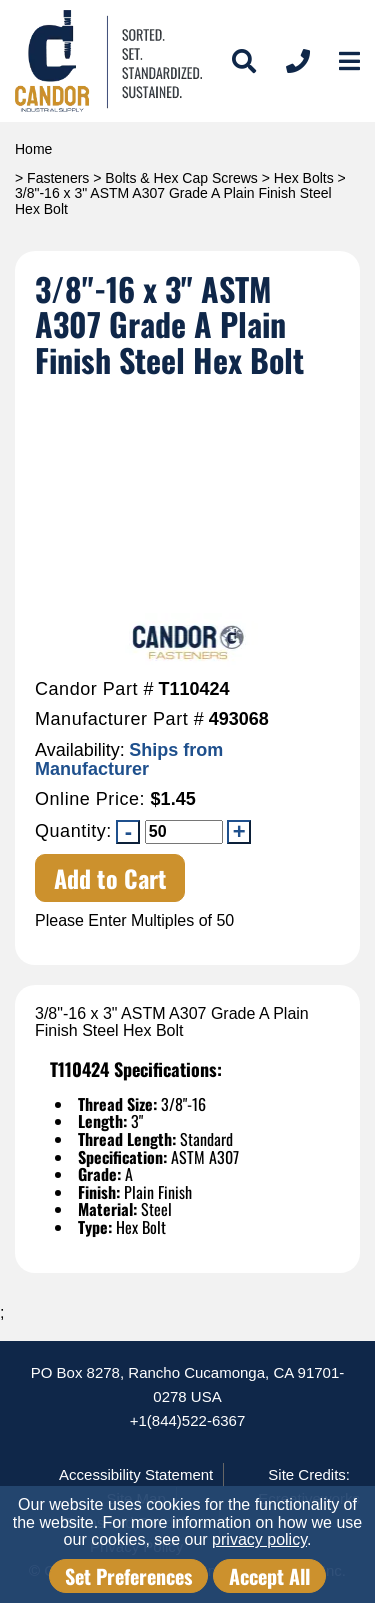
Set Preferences (128, 1576)
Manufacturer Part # (119, 719)
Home (33, 149)
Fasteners (58, 178)
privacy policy (259, 1539)
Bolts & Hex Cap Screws (181, 178)
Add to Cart (110, 878)
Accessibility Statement (136, 1474)
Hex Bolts (304, 178)
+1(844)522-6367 (188, 1420)
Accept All (269, 1576)
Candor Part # (94, 689)
